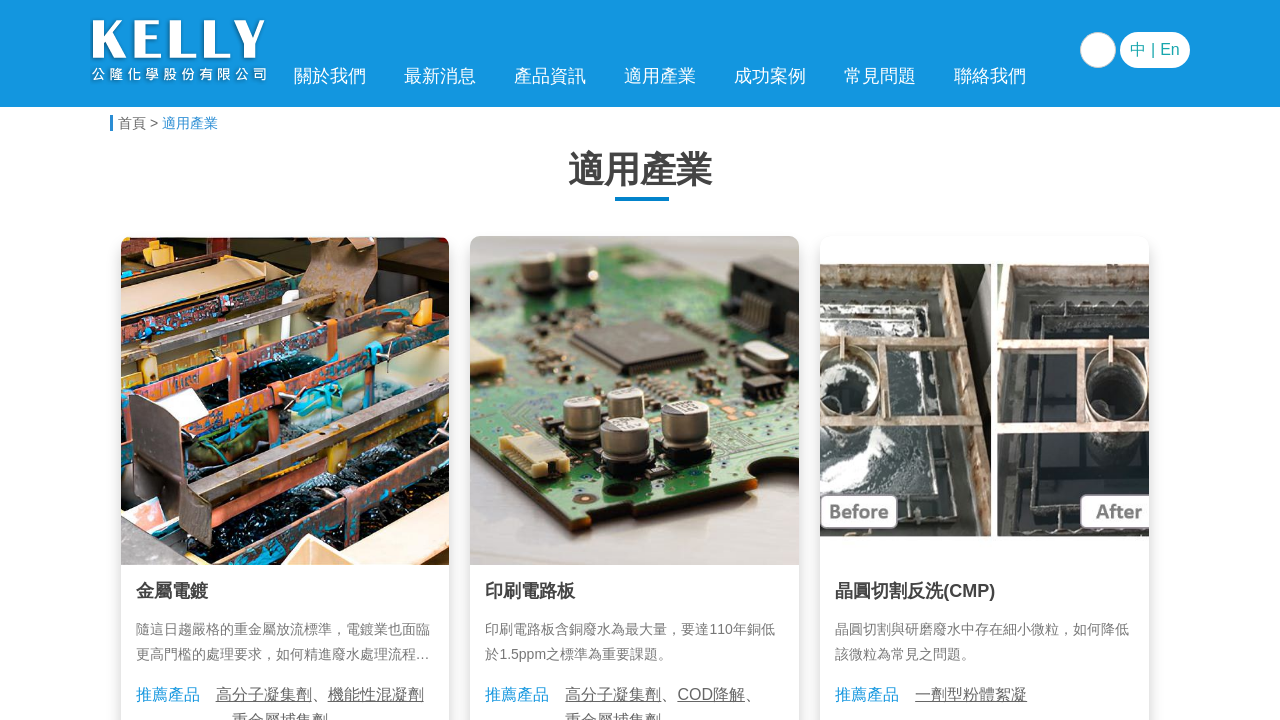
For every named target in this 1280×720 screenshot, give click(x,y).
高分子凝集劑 (264, 694)
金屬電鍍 (172, 591)
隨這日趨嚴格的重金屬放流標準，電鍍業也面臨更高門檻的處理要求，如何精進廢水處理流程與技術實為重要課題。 (283, 644)
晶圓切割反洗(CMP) (915, 591)
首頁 (132, 123)
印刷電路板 (530, 591)
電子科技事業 (180, 52)
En (1170, 49)
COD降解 (711, 694)
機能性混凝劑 (376, 694)
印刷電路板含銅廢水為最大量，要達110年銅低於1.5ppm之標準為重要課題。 (629, 641)
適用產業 (190, 123)
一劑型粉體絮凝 (971, 694)
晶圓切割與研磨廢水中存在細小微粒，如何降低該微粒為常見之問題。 (982, 641)
